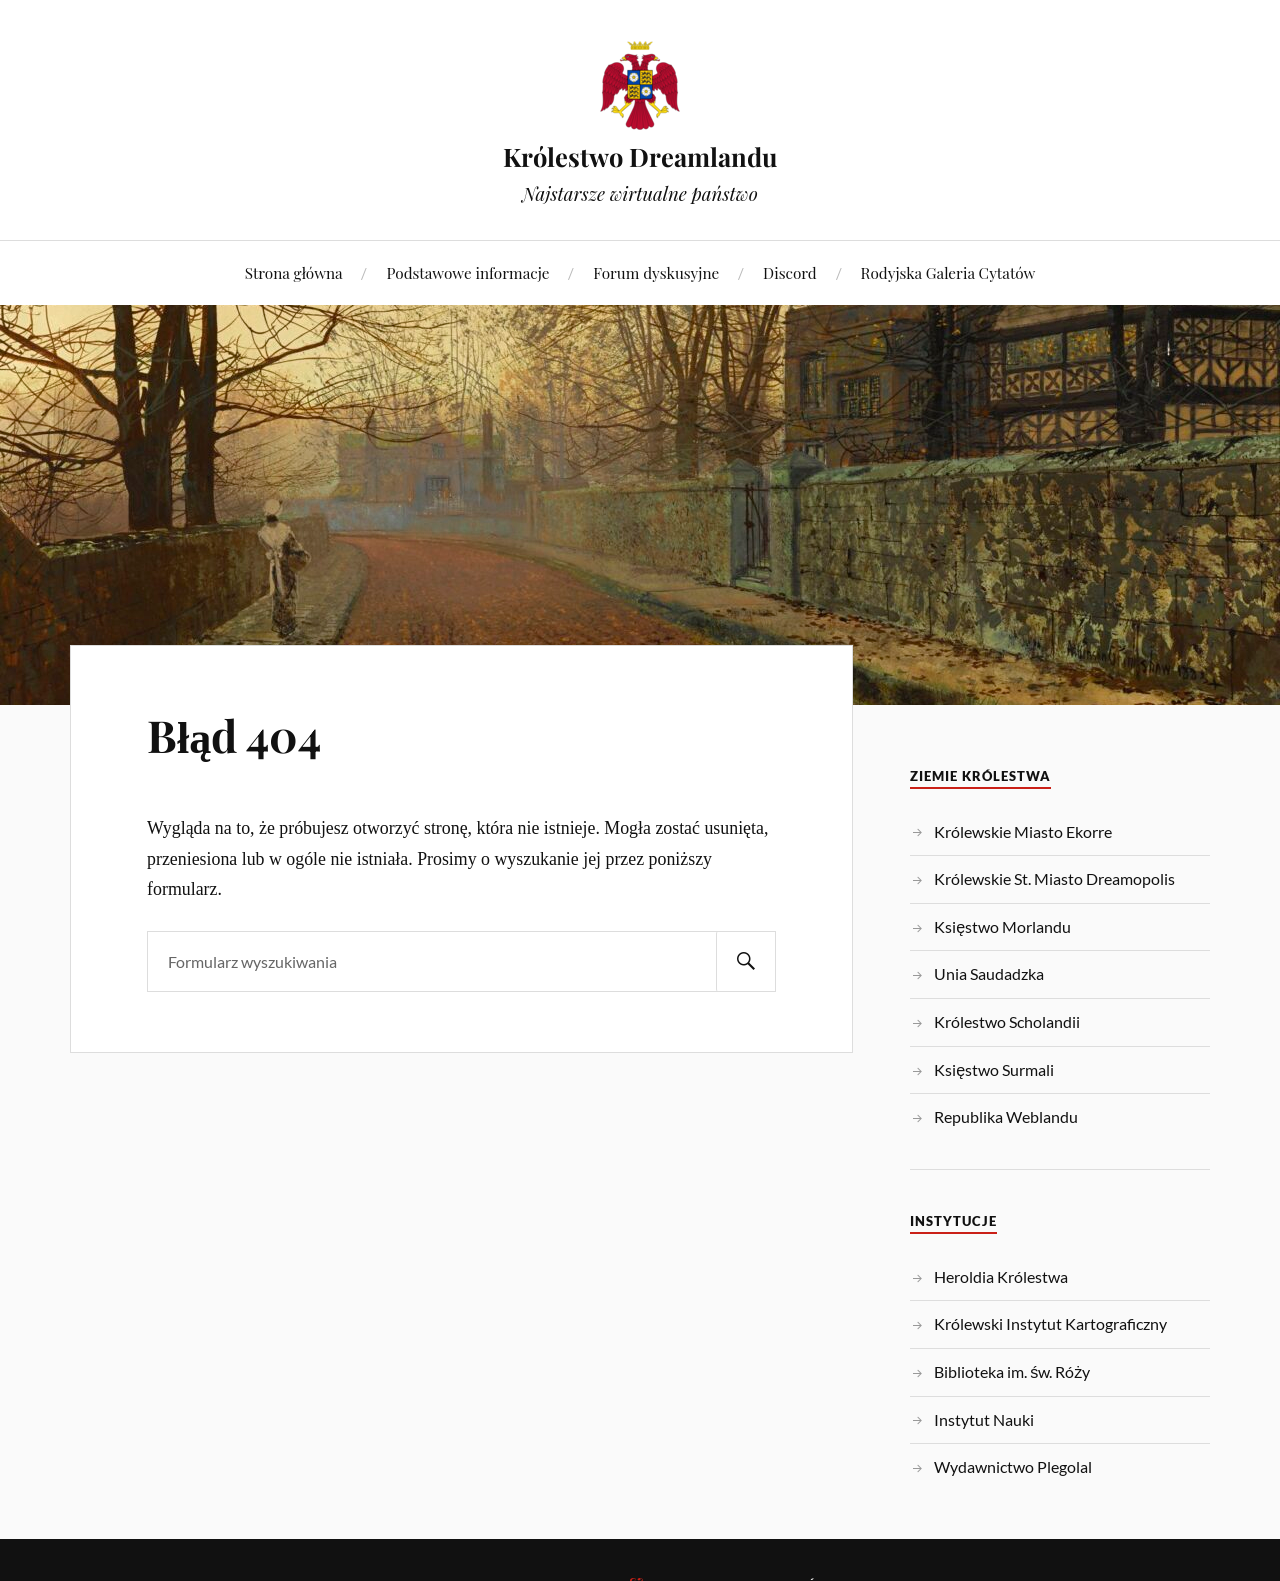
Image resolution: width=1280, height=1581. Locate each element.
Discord (790, 272)
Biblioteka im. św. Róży (1012, 1371)
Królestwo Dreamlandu (640, 156)
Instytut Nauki (984, 1419)
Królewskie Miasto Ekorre (1023, 831)
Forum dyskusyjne (656, 272)
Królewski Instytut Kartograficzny (1050, 1323)
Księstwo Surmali (994, 1069)
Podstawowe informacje (467, 272)
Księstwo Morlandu (1002, 926)
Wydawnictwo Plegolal (1013, 1466)
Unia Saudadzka (989, 973)
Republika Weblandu (1006, 1116)
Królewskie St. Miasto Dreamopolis (1054, 878)
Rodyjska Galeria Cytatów (948, 272)
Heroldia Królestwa (1001, 1276)
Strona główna (294, 272)
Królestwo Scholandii (1007, 1021)
